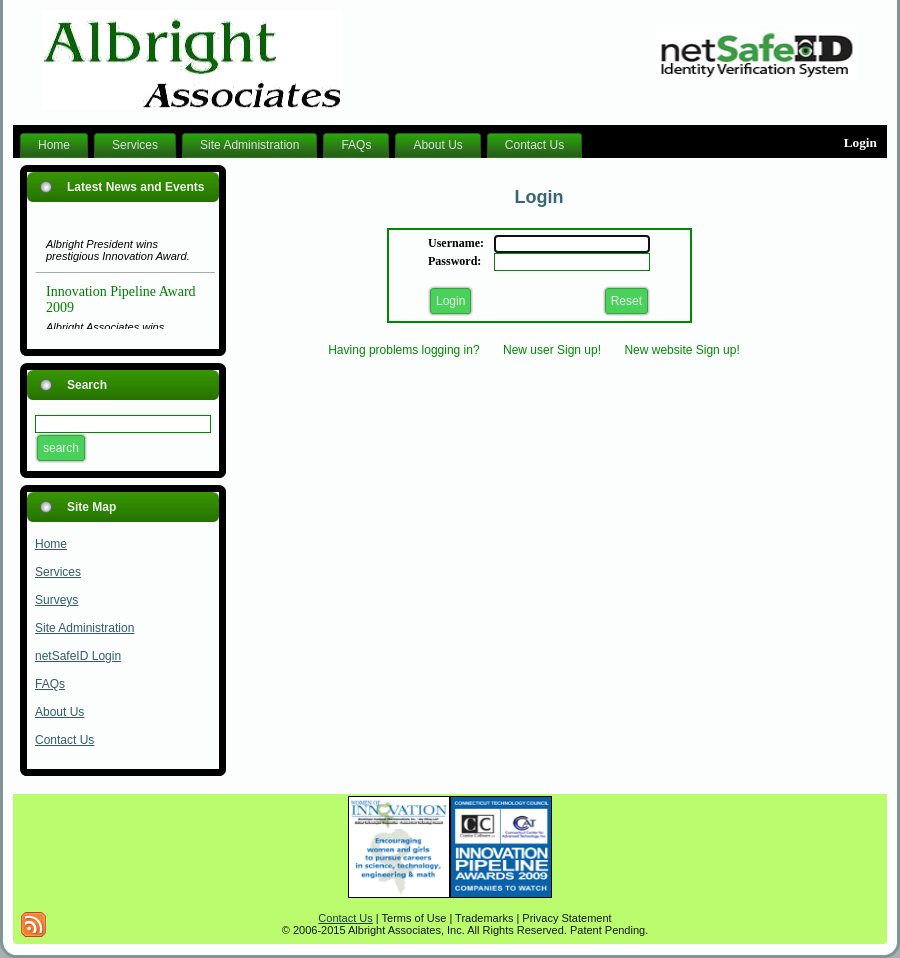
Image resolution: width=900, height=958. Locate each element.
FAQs (50, 684)
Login (860, 142)
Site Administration (84, 628)
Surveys (56, 600)
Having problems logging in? (403, 350)
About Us (59, 712)
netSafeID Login (78, 656)
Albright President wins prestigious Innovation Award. (118, 252)
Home (51, 544)
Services (58, 572)
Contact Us (64, 740)
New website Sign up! (681, 350)
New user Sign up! (552, 350)
